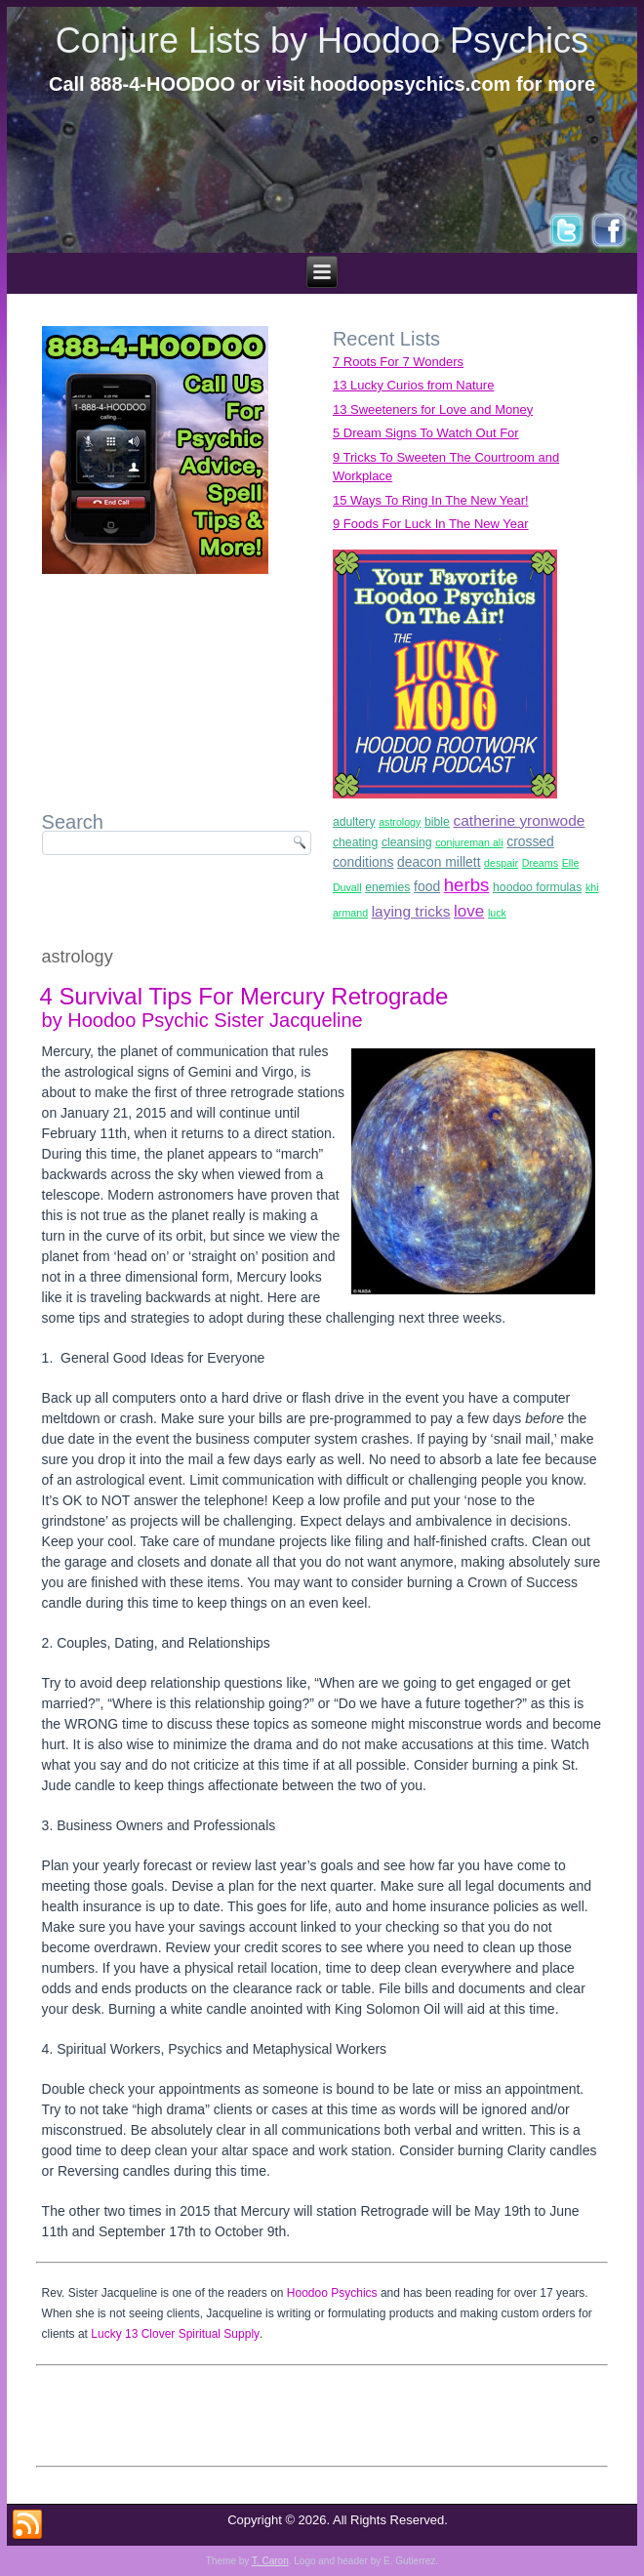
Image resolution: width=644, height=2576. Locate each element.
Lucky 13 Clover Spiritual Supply (175, 2334)
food (427, 886)
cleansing (407, 842)
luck (497, 913)
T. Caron (270, 2561)
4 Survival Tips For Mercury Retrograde (244, 996)
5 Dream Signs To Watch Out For (426, 433)
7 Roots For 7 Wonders (398, 361)
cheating (355, 842)
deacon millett (439, 862)
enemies (387, 887)
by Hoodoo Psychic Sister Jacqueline (202, 1020)
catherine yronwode (519, 820)
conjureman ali (469, 842)
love (469, 911)
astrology (400, 822)
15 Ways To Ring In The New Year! (431, 500)
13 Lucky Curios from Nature (413, 385)
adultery (354, 822)
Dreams (540, 863)
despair (501, 863)
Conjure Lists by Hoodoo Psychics (322, 40)
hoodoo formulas (537, 887)
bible (437, 822)
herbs (467, 885)
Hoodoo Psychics (332, 2293)
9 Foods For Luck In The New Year (431, 523)
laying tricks (411, 911)
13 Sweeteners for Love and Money (433, 409)
